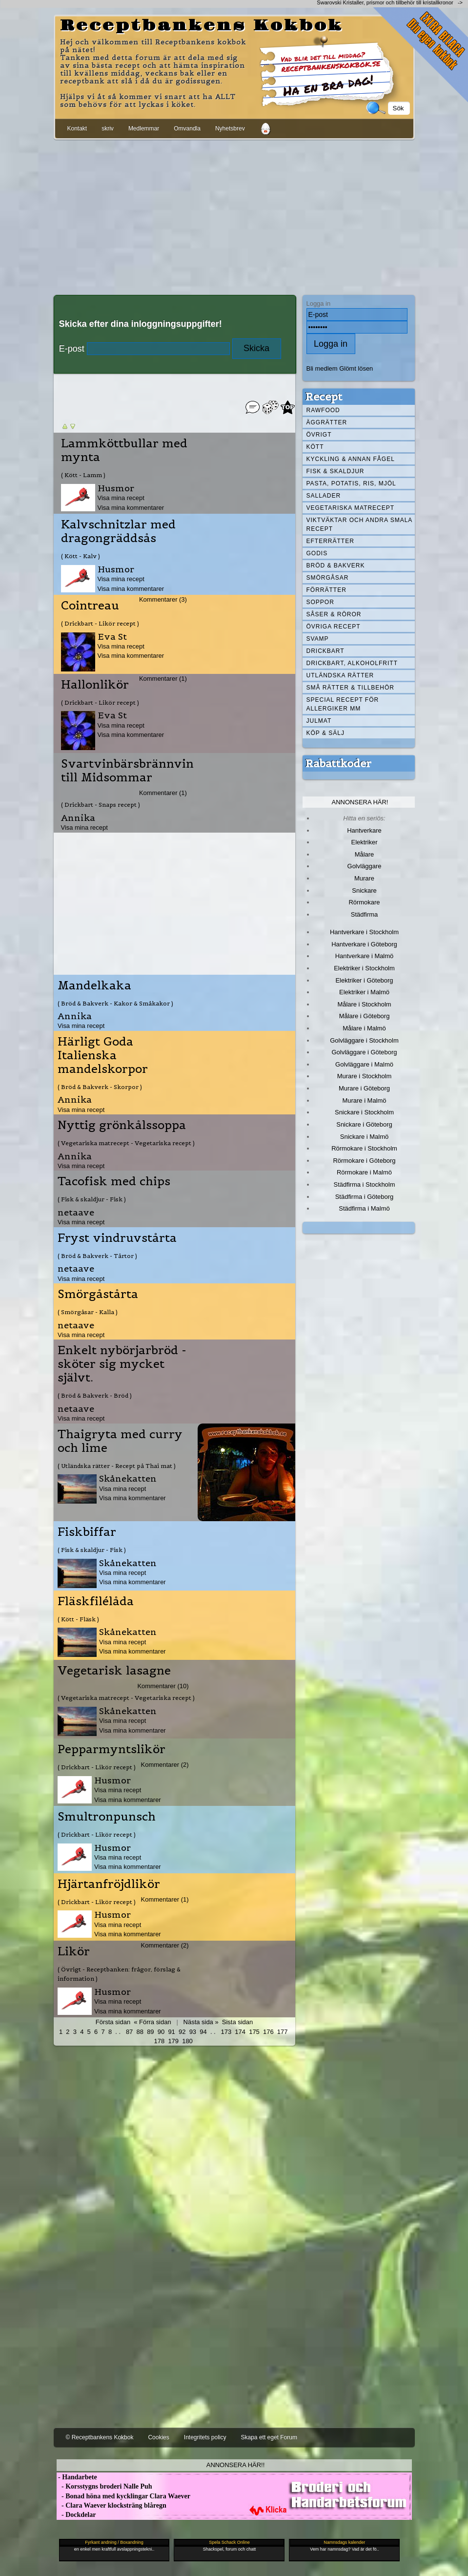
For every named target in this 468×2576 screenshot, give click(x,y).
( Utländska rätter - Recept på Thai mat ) (117, 1465)
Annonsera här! (360, 802)
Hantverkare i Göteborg (364, 944)
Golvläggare (364, 866)
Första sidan (113, 2022)
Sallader (323, 495)
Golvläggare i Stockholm (364, 1040)
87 (129, 2031)
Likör (74, 1951)
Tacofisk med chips (114, 1181)
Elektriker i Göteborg (364, 980)
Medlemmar (143, 128)
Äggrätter (326, 422)
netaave (76, 1212)
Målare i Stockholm (364, 1004)
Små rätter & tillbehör (350, 687)
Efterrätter (330, 541)
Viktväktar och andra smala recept (359, 524)
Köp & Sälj (325, 733)
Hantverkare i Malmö (364, 956)
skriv (108, 128)
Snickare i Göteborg (364, 1124)
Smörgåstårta (98, 1294)
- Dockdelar (76, 2514)
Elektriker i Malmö (364, 992)
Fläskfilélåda (96, 1601)
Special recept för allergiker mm (342, 704)
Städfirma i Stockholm (364, 1184)
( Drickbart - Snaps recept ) (100, 804)
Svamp (317, 638)
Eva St (112, 636)
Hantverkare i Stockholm (364, 932)
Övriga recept (333, 626)
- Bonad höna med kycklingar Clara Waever (123, 2496)
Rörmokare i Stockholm (364, 1148)
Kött (315, 446)
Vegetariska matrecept (350, 507)
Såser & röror (334, 614)
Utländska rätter (340, 675)
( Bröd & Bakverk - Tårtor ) (97, 1255)
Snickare (364, 890)
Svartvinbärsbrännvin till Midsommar (127, 770)
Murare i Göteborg (364, 1088)
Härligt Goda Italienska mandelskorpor (103, 1055)
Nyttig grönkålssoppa (122, 1125)
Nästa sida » (201, 2022)
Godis (317, 553)
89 (150, 2031)
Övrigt (319, 434)
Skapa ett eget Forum (269, 2437)
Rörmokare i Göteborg (364, 1160)
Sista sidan (237, 2022)
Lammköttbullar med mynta (124, 450)
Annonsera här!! (235, 2465)
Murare (364, 878)
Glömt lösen (356, 368)
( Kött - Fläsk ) (78, 1619)
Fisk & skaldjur (335, 471)
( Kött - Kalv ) (80, 556)
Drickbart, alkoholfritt (352, 663)
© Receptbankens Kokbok (100, 2437)
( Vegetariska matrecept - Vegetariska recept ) (126, 1143)
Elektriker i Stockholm (364, 968)
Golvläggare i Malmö (364, 1064)
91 (171, 2031)
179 (173, 2041)
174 (240, 2031)
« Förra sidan (152, 2022)
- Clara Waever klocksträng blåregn (111, 2505)
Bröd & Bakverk (335, 565)
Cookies (158, 2437)
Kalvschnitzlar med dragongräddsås (118, 531)
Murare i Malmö (365, 1100)
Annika (78, 817)
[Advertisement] (234, 215)
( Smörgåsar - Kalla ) (88, 1312)
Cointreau (90, 605)
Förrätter (326, 589)
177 (282, 2031)
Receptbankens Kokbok (201, 26)
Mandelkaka (94, 985)
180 (187, 2041)
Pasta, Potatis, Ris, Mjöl (351, 483)
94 (203, 2031)
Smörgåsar (327, 577)
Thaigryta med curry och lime (120, 1441)
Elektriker (364, 842)
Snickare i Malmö (364, 1136)
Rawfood (323, 410)
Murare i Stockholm (364, 1076)
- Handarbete (77, 2477)
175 (254, 2031)
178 (159, 2041)
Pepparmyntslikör (111, 1749)
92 (182, 2031)
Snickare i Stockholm (364, 1112)
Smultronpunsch (107, 1816)
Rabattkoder (338, 763)
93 (192, 2031)
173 (226, 2031)
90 (161, 2031)
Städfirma (364, 914)
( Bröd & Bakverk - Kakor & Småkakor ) (115, 1003)
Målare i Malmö (364, 1028)
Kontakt (77, 128)
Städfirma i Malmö (364, 1208)
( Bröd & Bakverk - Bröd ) (95, 1395)
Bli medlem (322, 368)
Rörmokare (364, 902)
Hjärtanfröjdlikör (109, 1884)
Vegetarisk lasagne (114, 1670)
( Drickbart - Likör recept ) (100, 623)
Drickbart (325, 651)
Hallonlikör (95, 684)
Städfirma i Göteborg (364, 1196)
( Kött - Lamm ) (83, 475)
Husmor (116, 488)
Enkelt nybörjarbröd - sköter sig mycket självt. (122, 1363)
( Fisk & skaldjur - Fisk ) (92, 1199)
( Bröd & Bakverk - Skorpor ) (100, 1086)
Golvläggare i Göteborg (364, 1052)
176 (268, 2031)
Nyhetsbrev (230, 128)
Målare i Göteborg (364, 1016)
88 (140, 2031)
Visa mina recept (121, 498)
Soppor (320, 602)
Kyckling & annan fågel (350, 459)
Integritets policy (205, 2437)
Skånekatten (128, 1478)
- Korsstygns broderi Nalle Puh (104, 2486)
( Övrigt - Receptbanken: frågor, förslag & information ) (119, 1974)
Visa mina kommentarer (131, 507)
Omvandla (187, 128)
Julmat (319, 720)
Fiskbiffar (87, 1532)
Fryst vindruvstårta (117, 1238)
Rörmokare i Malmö (364, 1172)
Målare (364, 854)
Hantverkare (364, 830)
